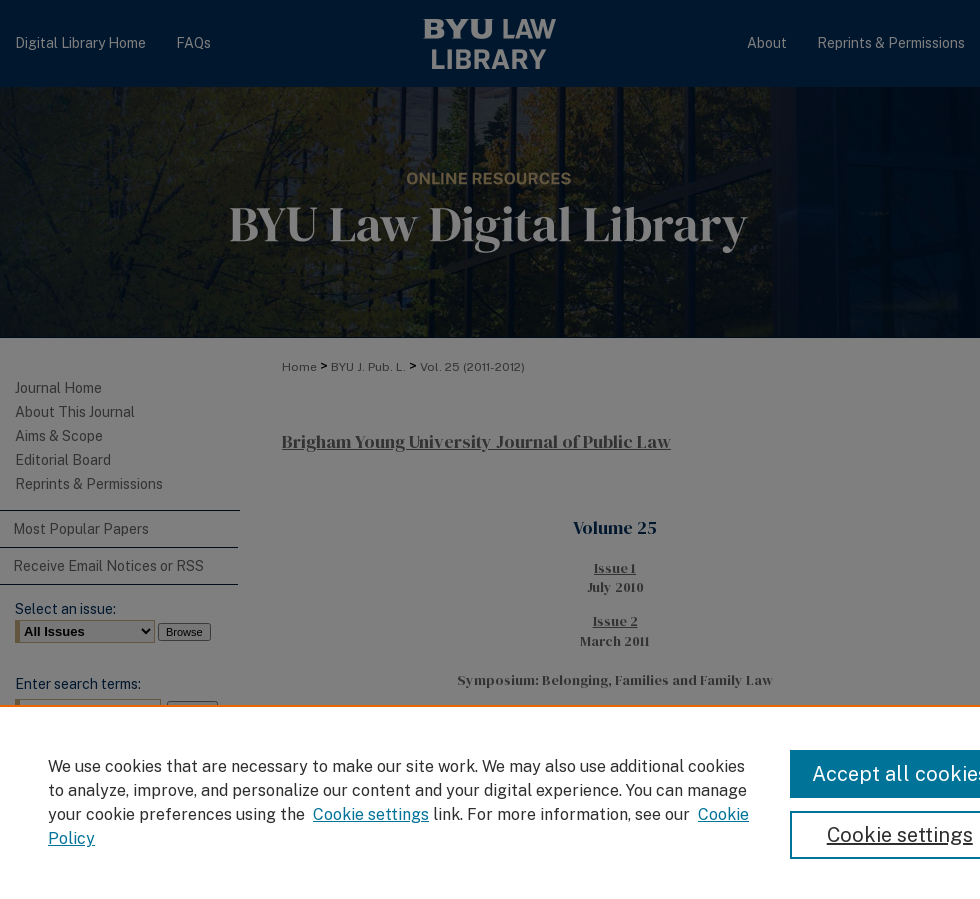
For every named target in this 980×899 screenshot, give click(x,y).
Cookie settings (371, 814)
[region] (490, 802)
